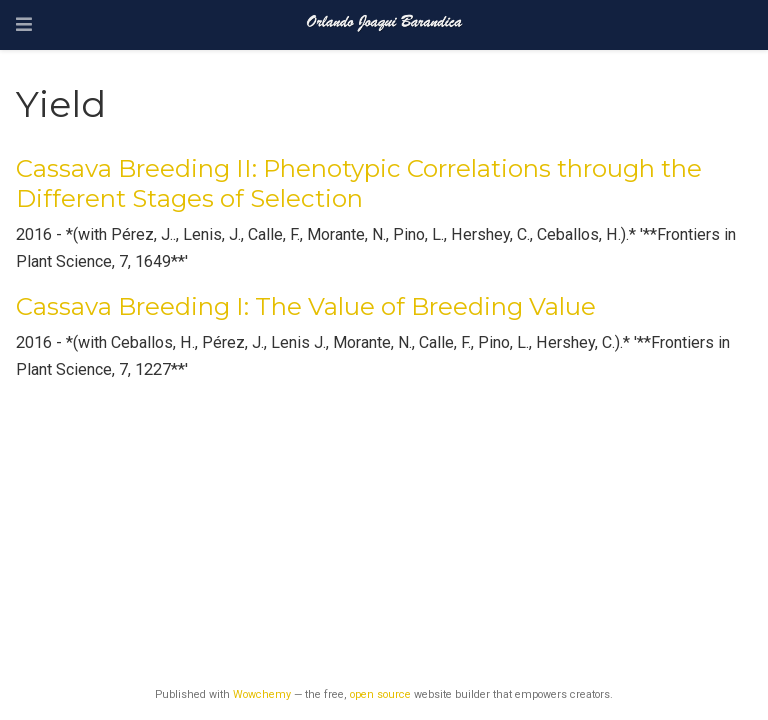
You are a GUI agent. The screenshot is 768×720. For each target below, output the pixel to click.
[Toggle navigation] (24, 24)
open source (380, 694)
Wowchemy (262, 694)
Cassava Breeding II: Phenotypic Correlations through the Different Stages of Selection (359, 183)
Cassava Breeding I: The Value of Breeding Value (306, 306)
